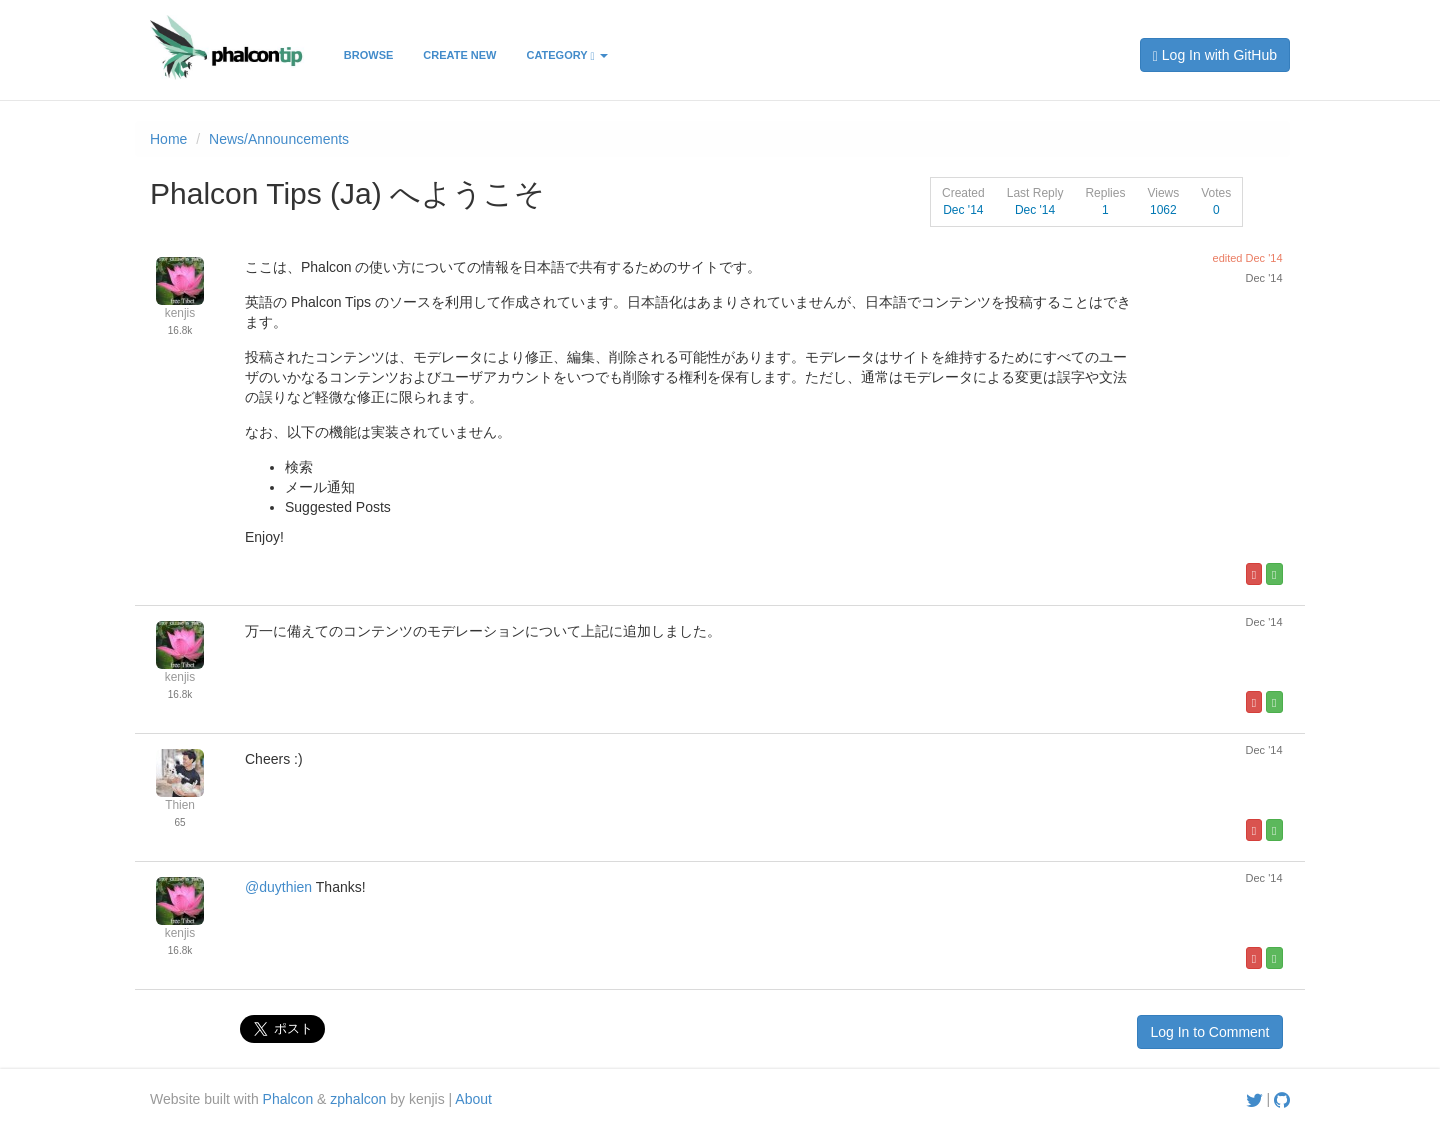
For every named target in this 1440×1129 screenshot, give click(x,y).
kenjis (180, 313)
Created (963, 193)
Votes (1216, 193)
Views (1163, 193)
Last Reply (1035, 193)
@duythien (278, 887)
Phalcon (288, 1099)
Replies (1105, 193)
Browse (369, 55)
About (473, 1099)
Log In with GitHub (1215, 55)
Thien (180, 805)
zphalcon (358, 1099)
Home (168, 139)
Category (566, 55)
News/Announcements (279, 139)
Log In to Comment (1209, 1032)
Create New (459, 55)
